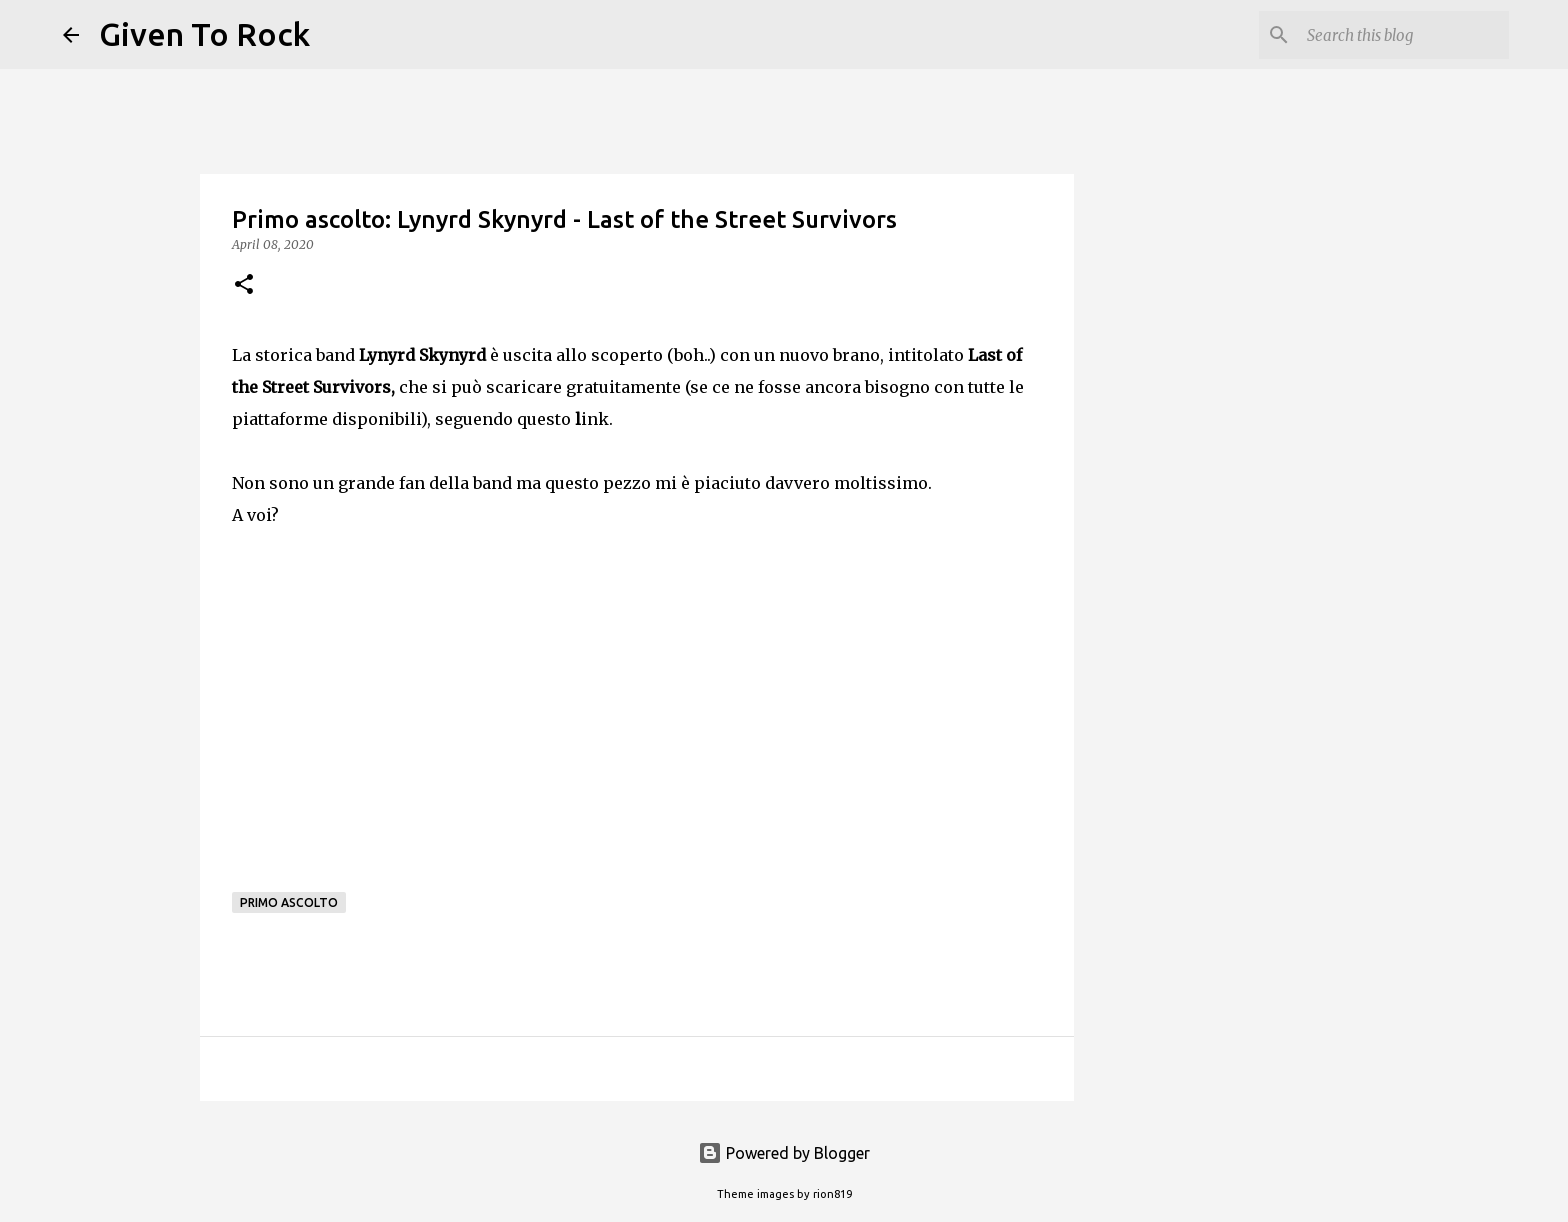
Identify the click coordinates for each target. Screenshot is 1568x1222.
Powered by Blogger (784, 1153)
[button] (244, 285)
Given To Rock (204, 34)
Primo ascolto (289, 902)
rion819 (832, 1194)
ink (592, 419)
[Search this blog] (1404, 35)
